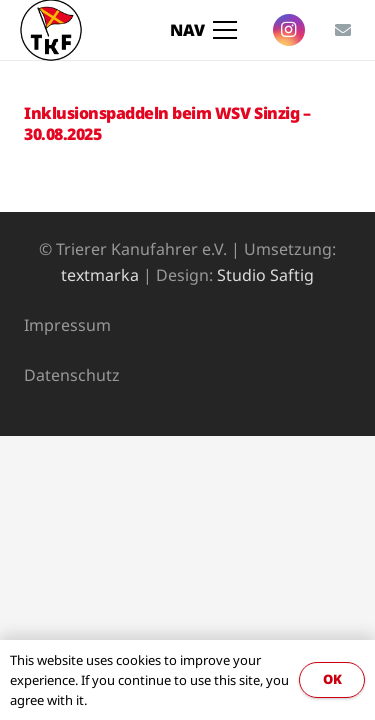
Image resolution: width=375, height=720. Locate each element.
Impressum (67, 325)
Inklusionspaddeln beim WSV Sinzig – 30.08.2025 (167, 123)
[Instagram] (289, 30)
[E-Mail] (343, 30)
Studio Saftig (265, 275)
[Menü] (204, 30)
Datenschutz (72, 375)
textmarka (100, 275)
